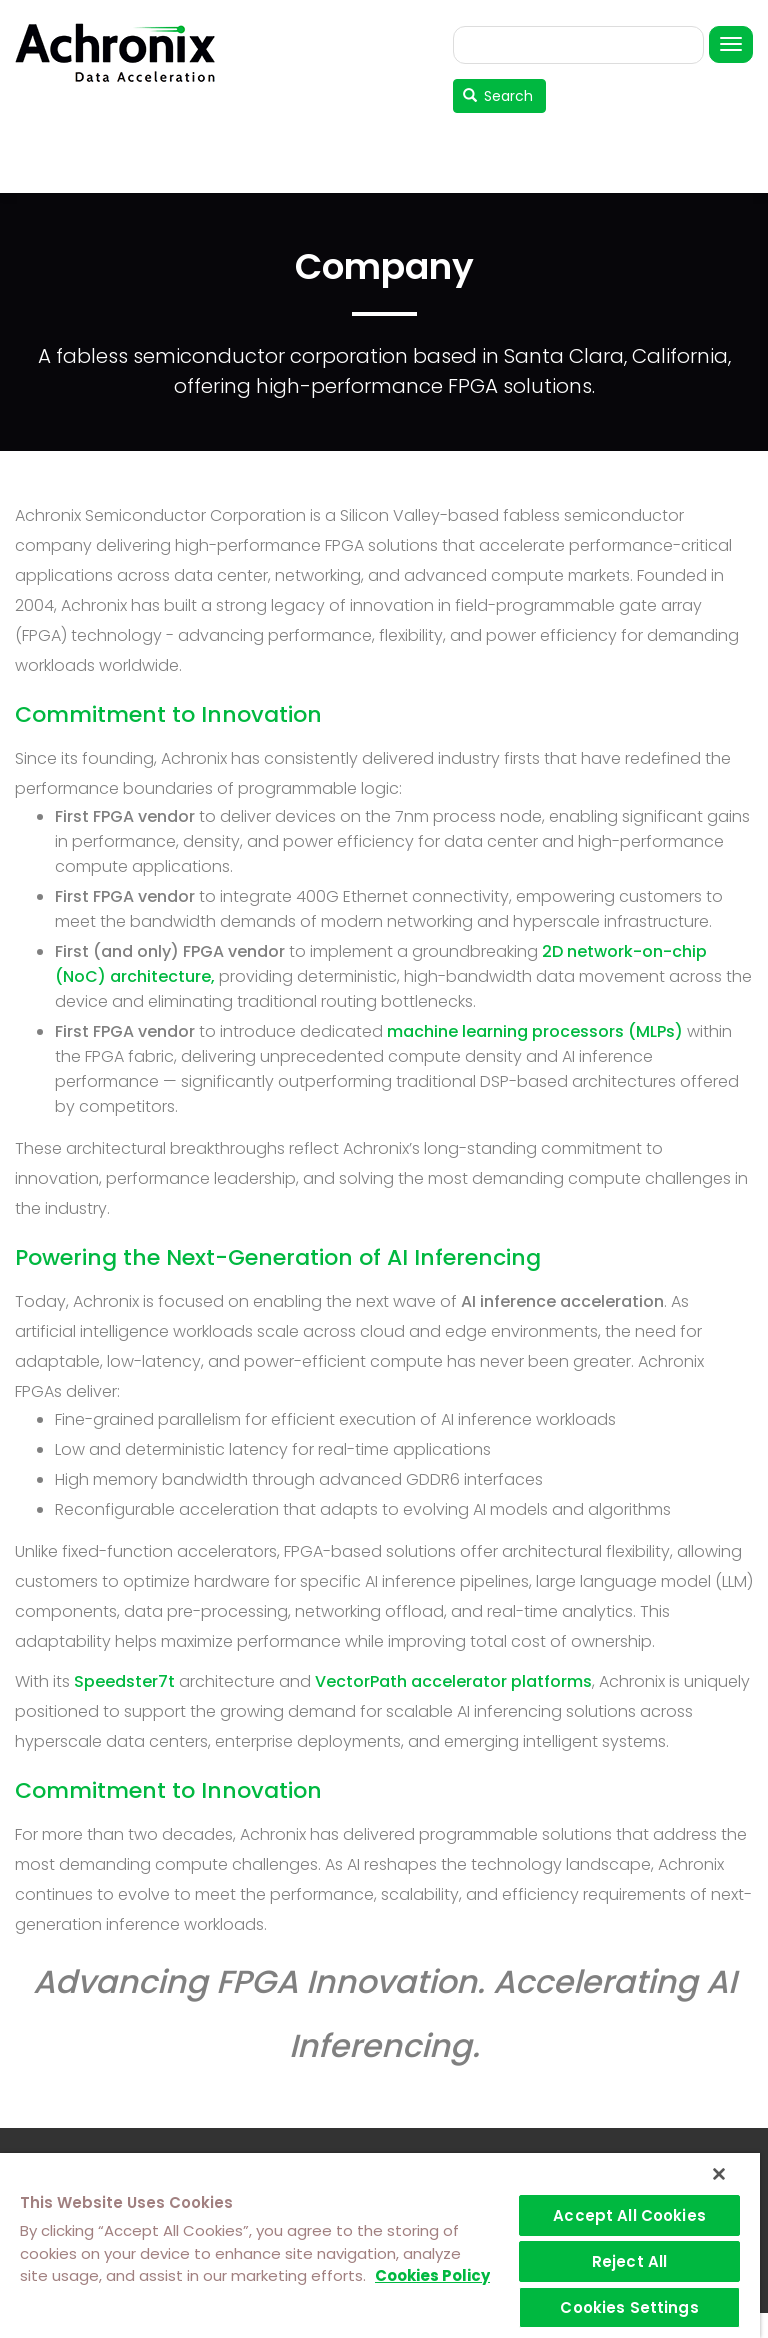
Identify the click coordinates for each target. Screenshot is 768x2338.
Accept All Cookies (629, 2215)
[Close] (719, 2174)
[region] (380, 2245)
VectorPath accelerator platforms (453, 1681)
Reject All (630, 2261)
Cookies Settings (629, 2307)
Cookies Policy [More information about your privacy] (432, 2275)
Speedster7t (124, 1681)
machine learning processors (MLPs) (535, 1031)
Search (498, 96)
